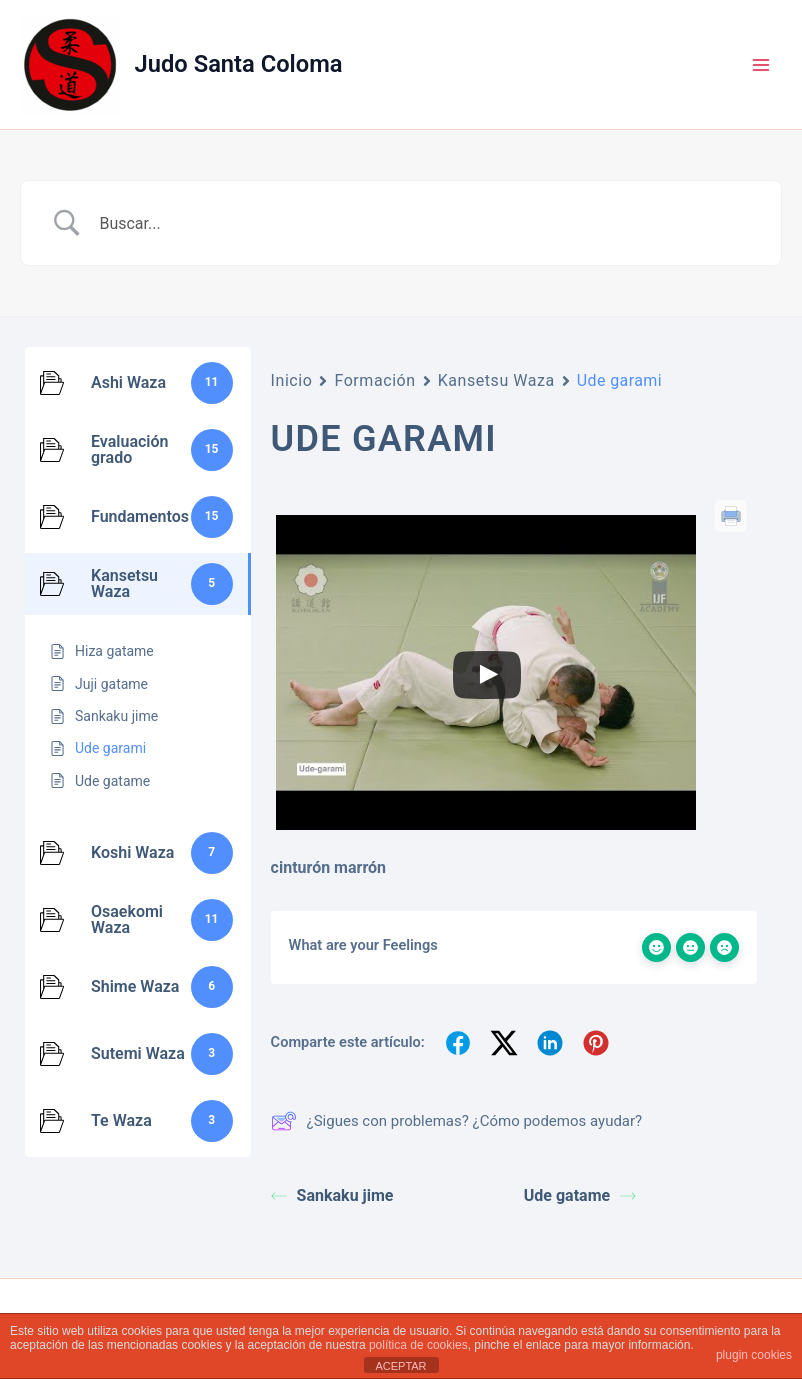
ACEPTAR (400, 1366)
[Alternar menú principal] (761, 65)
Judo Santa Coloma (239, 64)
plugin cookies (754, 1355)
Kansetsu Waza (496, 380)
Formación (374, 380)
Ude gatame (580, 1195)
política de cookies (418, 1345)
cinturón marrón (328, 867)
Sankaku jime (332, 1195)
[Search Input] (426, 223)
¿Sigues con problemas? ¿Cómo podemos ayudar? (457, 1121)
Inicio (292, 380)
